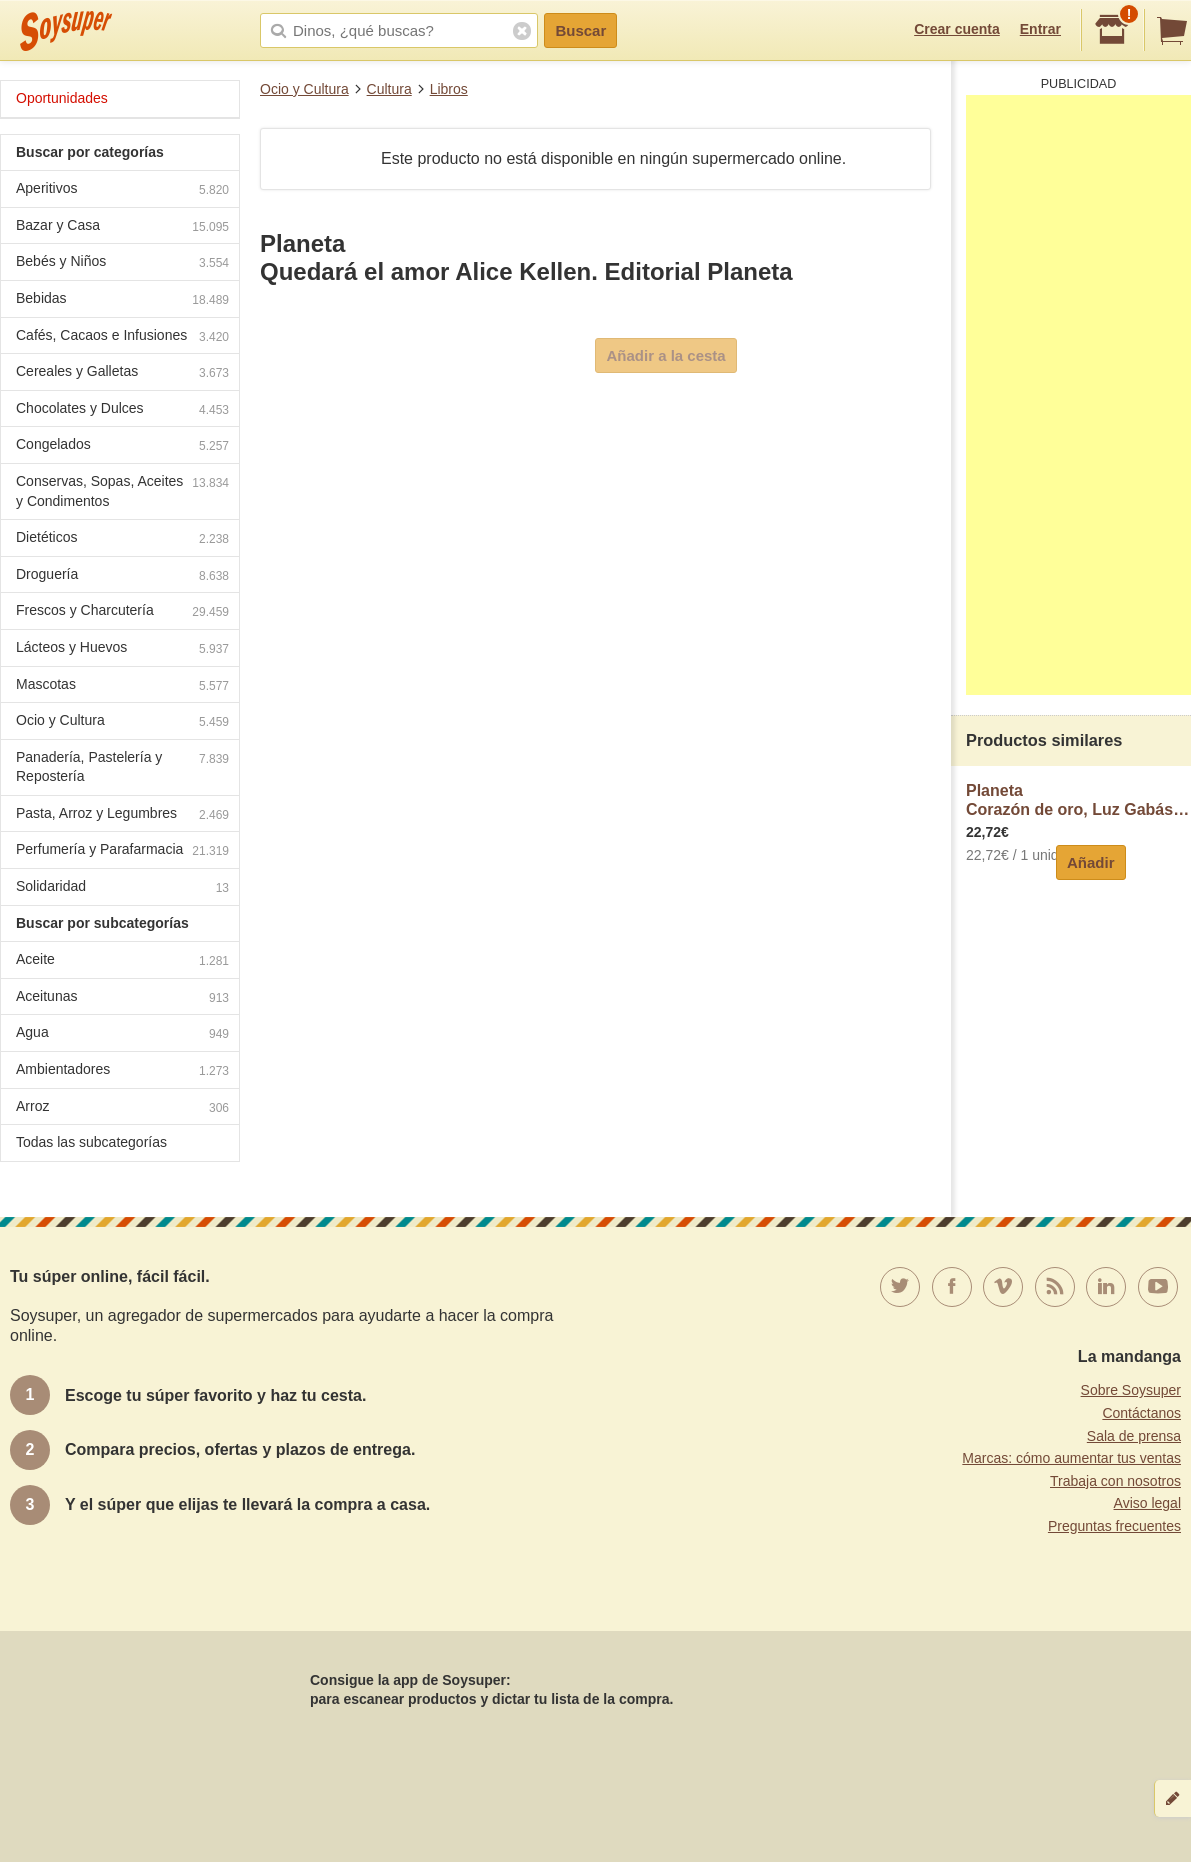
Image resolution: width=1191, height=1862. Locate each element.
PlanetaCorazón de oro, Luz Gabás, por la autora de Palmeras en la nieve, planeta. (1078, 800)
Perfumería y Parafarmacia (122, 851)
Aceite (122, 961)
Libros (449, 89)
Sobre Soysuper (1131, 1390)
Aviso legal (1147, 1503)
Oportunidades (62, 98)
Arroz (122, 1108)
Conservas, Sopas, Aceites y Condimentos (122, 491)
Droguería (122, 576)
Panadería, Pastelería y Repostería (122, 767)
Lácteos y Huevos (122, 649)
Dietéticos (122, 539)
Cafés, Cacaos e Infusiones (122, 337)
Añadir (1091, 862)
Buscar (580, 30)
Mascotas (122, 686)
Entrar (1040, 29)
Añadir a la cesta (665, 355)
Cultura (389, 89)
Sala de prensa (1134, 1436)
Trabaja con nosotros (1115, 1481)
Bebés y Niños (122, 263)
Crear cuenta (957, 29)
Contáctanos (1141, 1413)
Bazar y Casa (122, 227)
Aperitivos (122, 190)
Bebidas (122, 300)
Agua (122, 1034)
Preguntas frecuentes (1114, 1526)
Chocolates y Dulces (122, 410)
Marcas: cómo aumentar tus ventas (1071, 1458)
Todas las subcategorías (91, 1142)
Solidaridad (122, 888)
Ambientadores (122, 1071)
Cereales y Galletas (122, 373)
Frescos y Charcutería (122, 612)
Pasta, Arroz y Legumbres (122, 815)
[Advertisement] (1078, 395)
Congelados (122, 446)
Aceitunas (122, 998)
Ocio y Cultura (304, 89)
